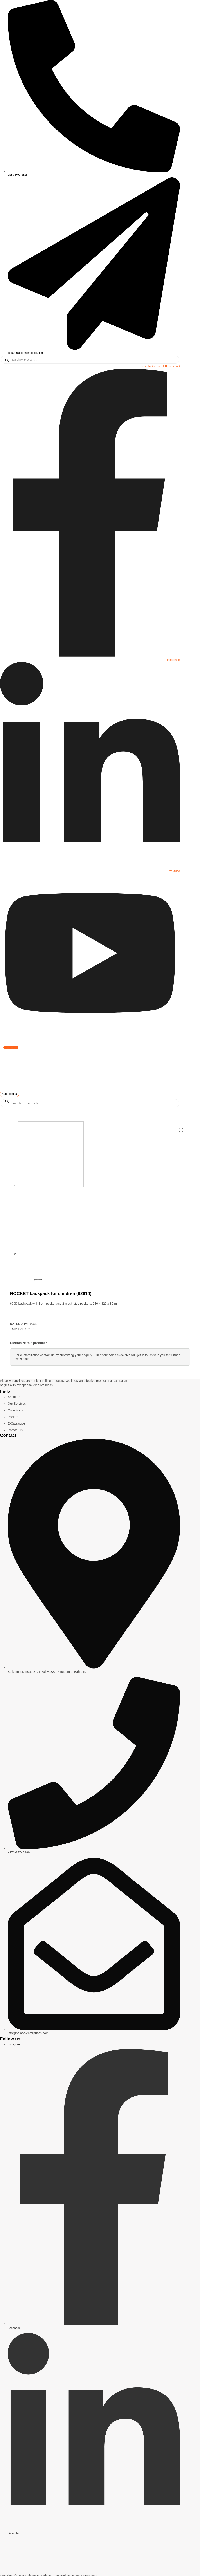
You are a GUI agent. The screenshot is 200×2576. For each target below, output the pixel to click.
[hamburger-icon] (119, 1042)
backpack (26, 1327)
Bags (33, 1322)
